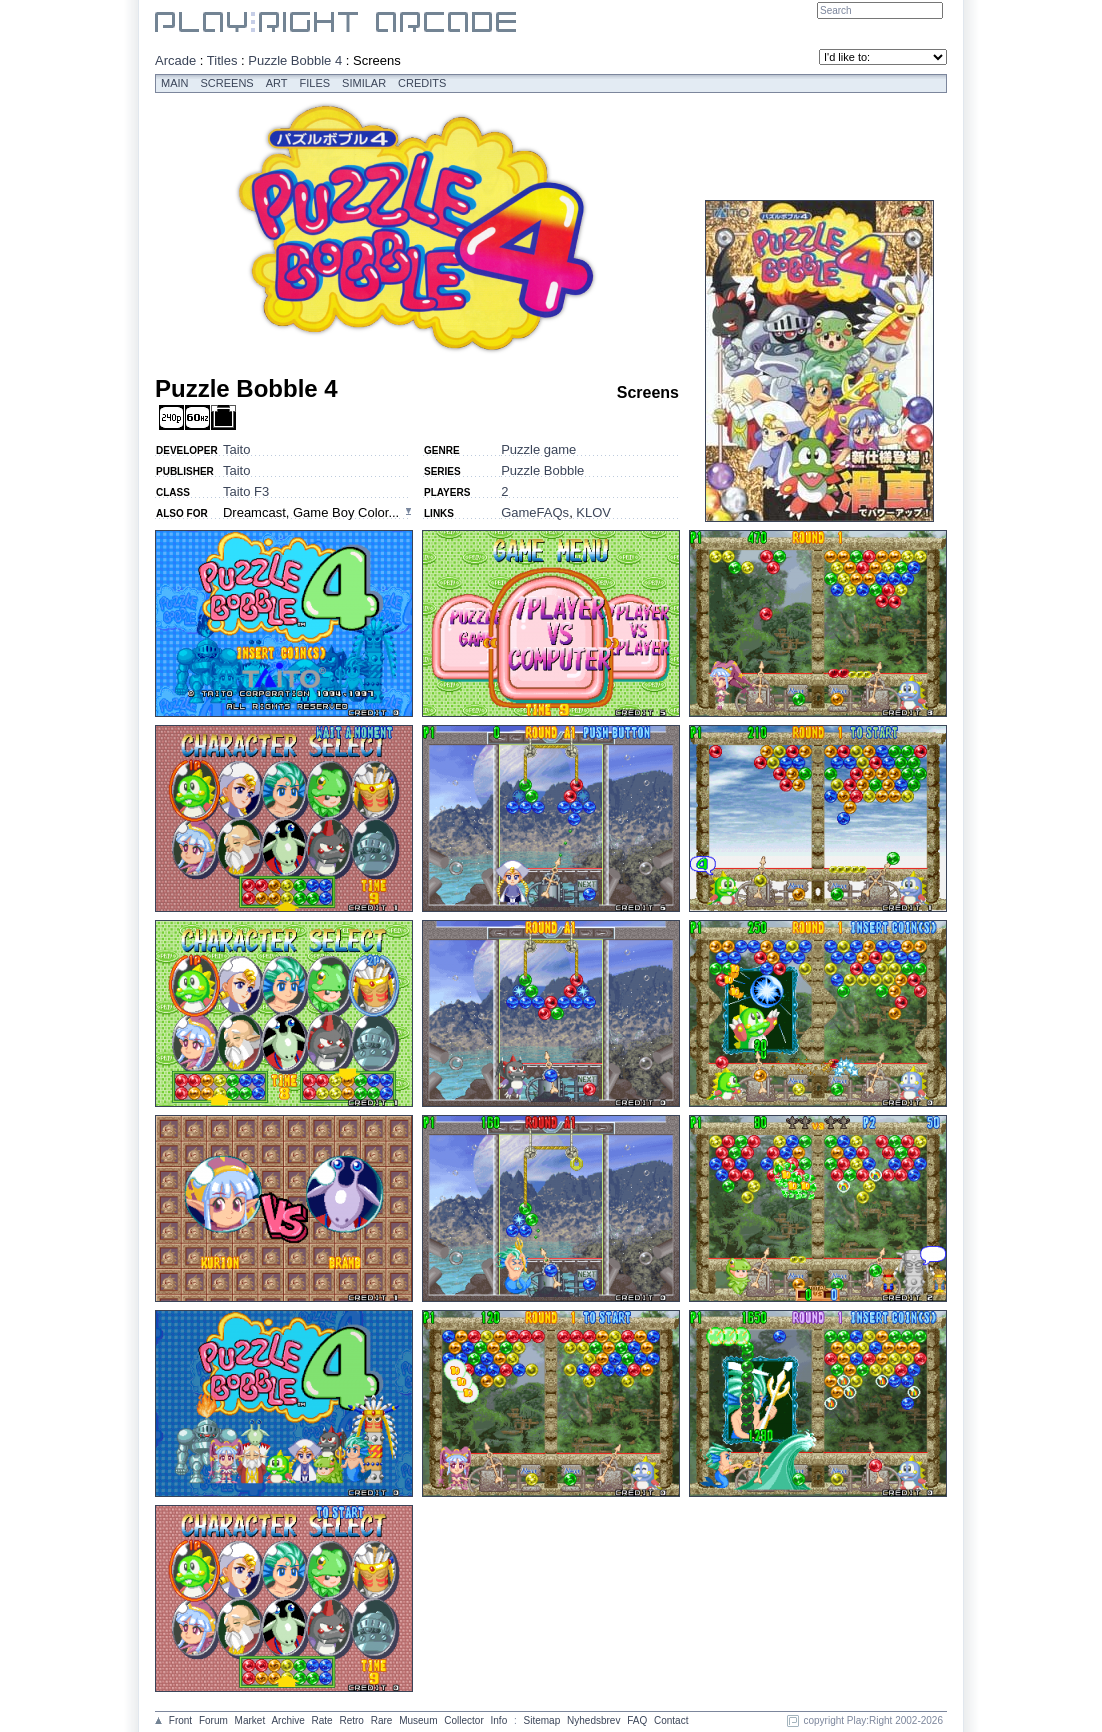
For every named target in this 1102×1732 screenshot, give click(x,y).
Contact (671, 1720)
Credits (422, 83)
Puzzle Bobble (542, 470)
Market (250, 1720)
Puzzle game (538, 449)
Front (180, 1720)
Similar (364, 83)
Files (315, 83)
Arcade (175, 60)
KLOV (593, 512)
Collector (463, 1720)
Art (277, 83)
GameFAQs (535, 512)
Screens (227, 83)
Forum (213, 1720)
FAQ (637, 1720)
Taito (236, 449)
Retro (351, 1720)
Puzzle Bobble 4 (295, 60)
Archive (287, 1720)
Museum (418, 1720)
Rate (322, 1720)
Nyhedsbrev (593, 1720)
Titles (222, 60)
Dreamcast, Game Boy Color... (311, 512)
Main (175, 83)
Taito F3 (246, 491)
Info (499, 1720)
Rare (382, 1720)
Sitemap (542, 1720)
